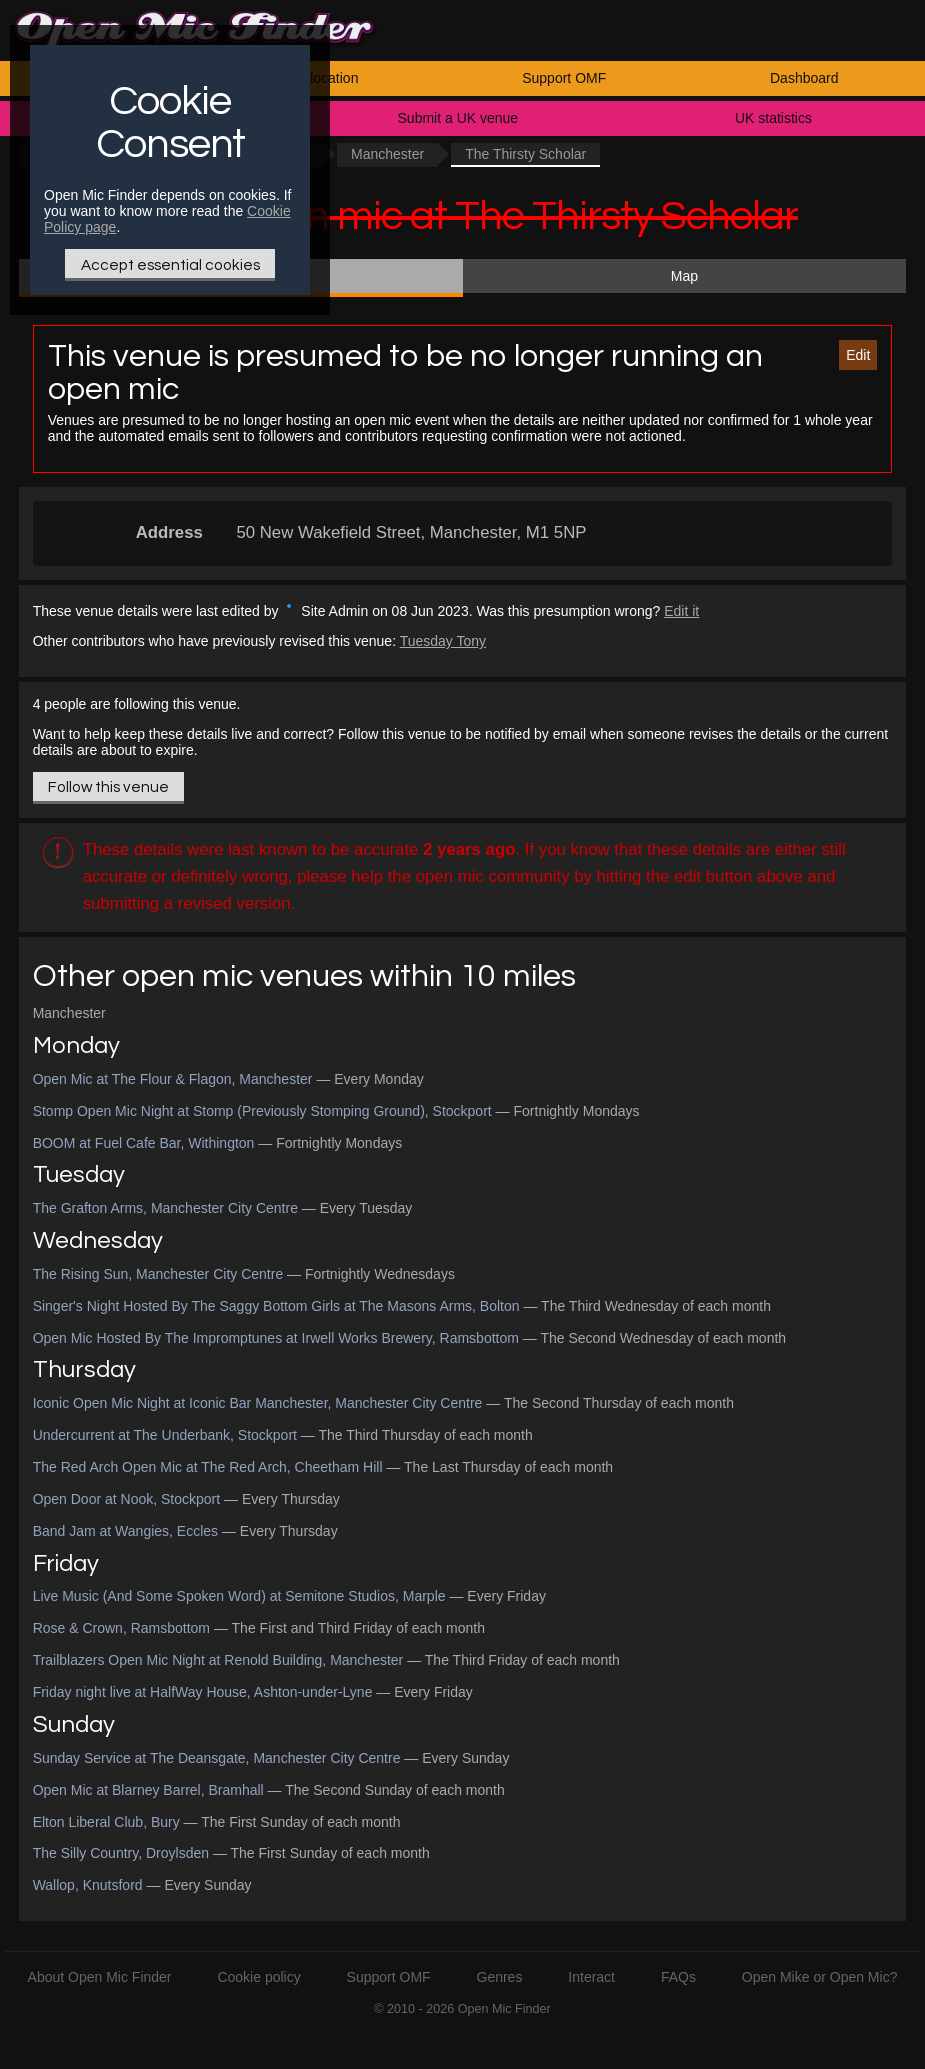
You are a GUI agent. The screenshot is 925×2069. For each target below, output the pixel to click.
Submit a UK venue (458, 118)
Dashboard (804, 78)
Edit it (681, 611)
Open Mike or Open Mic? (820, 1977)
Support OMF (564, 78)
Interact (591, 1977)
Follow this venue (108, 787)
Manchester (387, 154)
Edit (858, 355)
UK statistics (773, 118)
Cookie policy (258, 1977)
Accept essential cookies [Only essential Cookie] (170, 265)
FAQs (678, 1977)
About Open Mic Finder (100, 1977)
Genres (500, 1977)
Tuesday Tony (443, 641)
